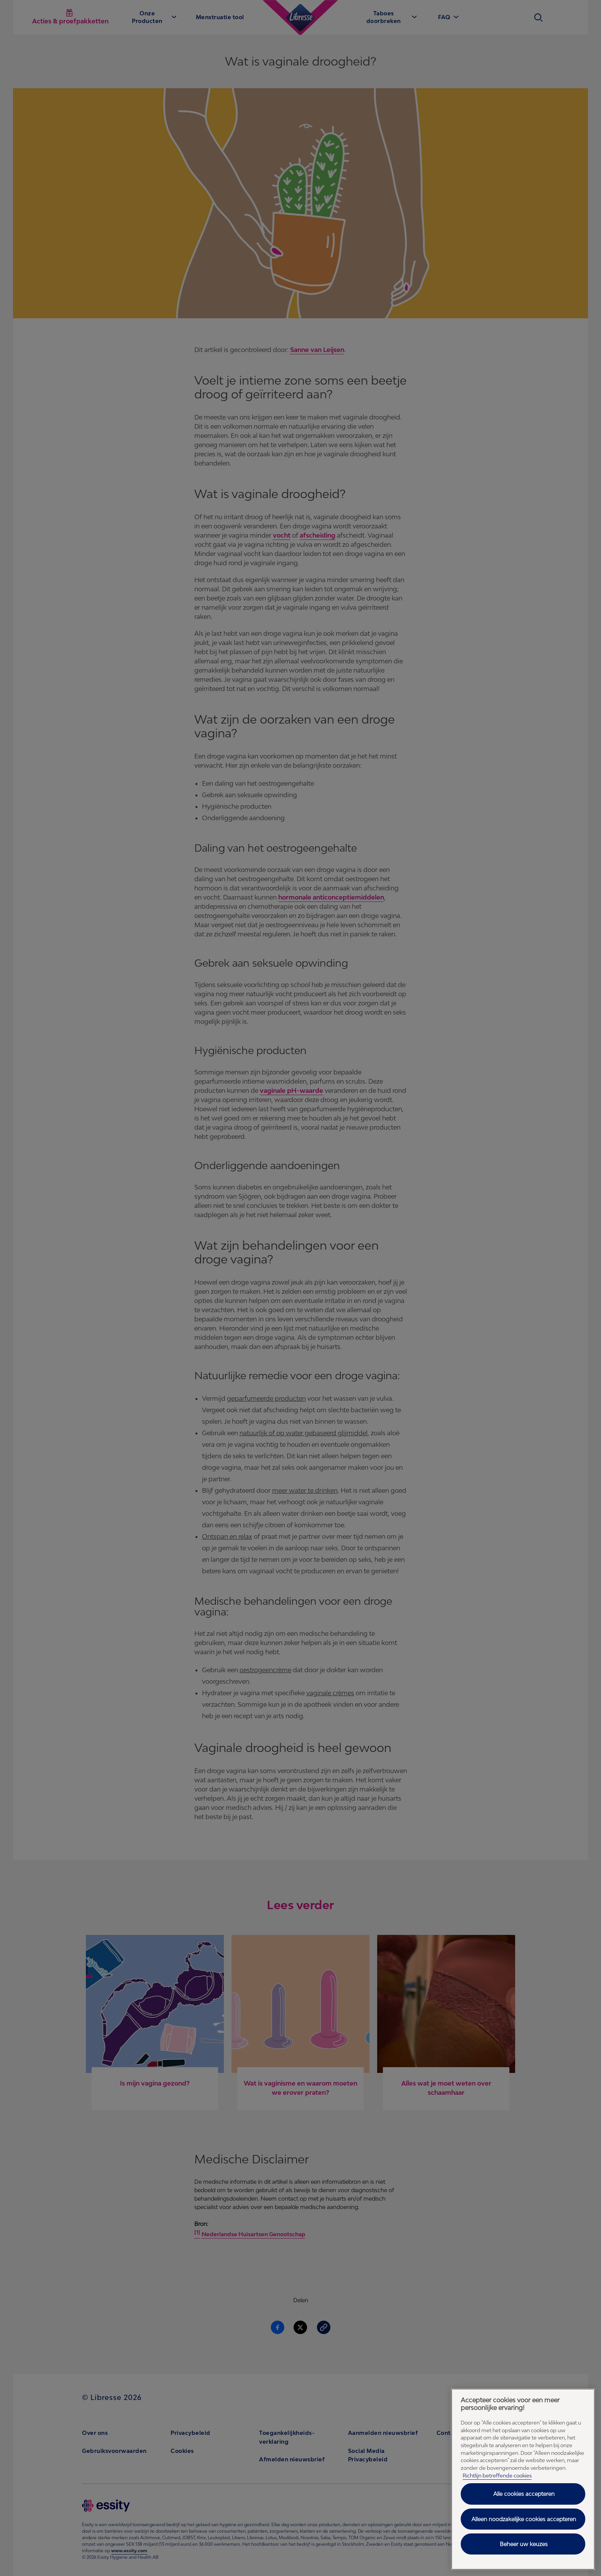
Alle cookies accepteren (524, 2493)
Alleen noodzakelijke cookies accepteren (523, 2519)
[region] (523, 2479)
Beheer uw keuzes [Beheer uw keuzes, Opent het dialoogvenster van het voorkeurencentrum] (524, 2544)
